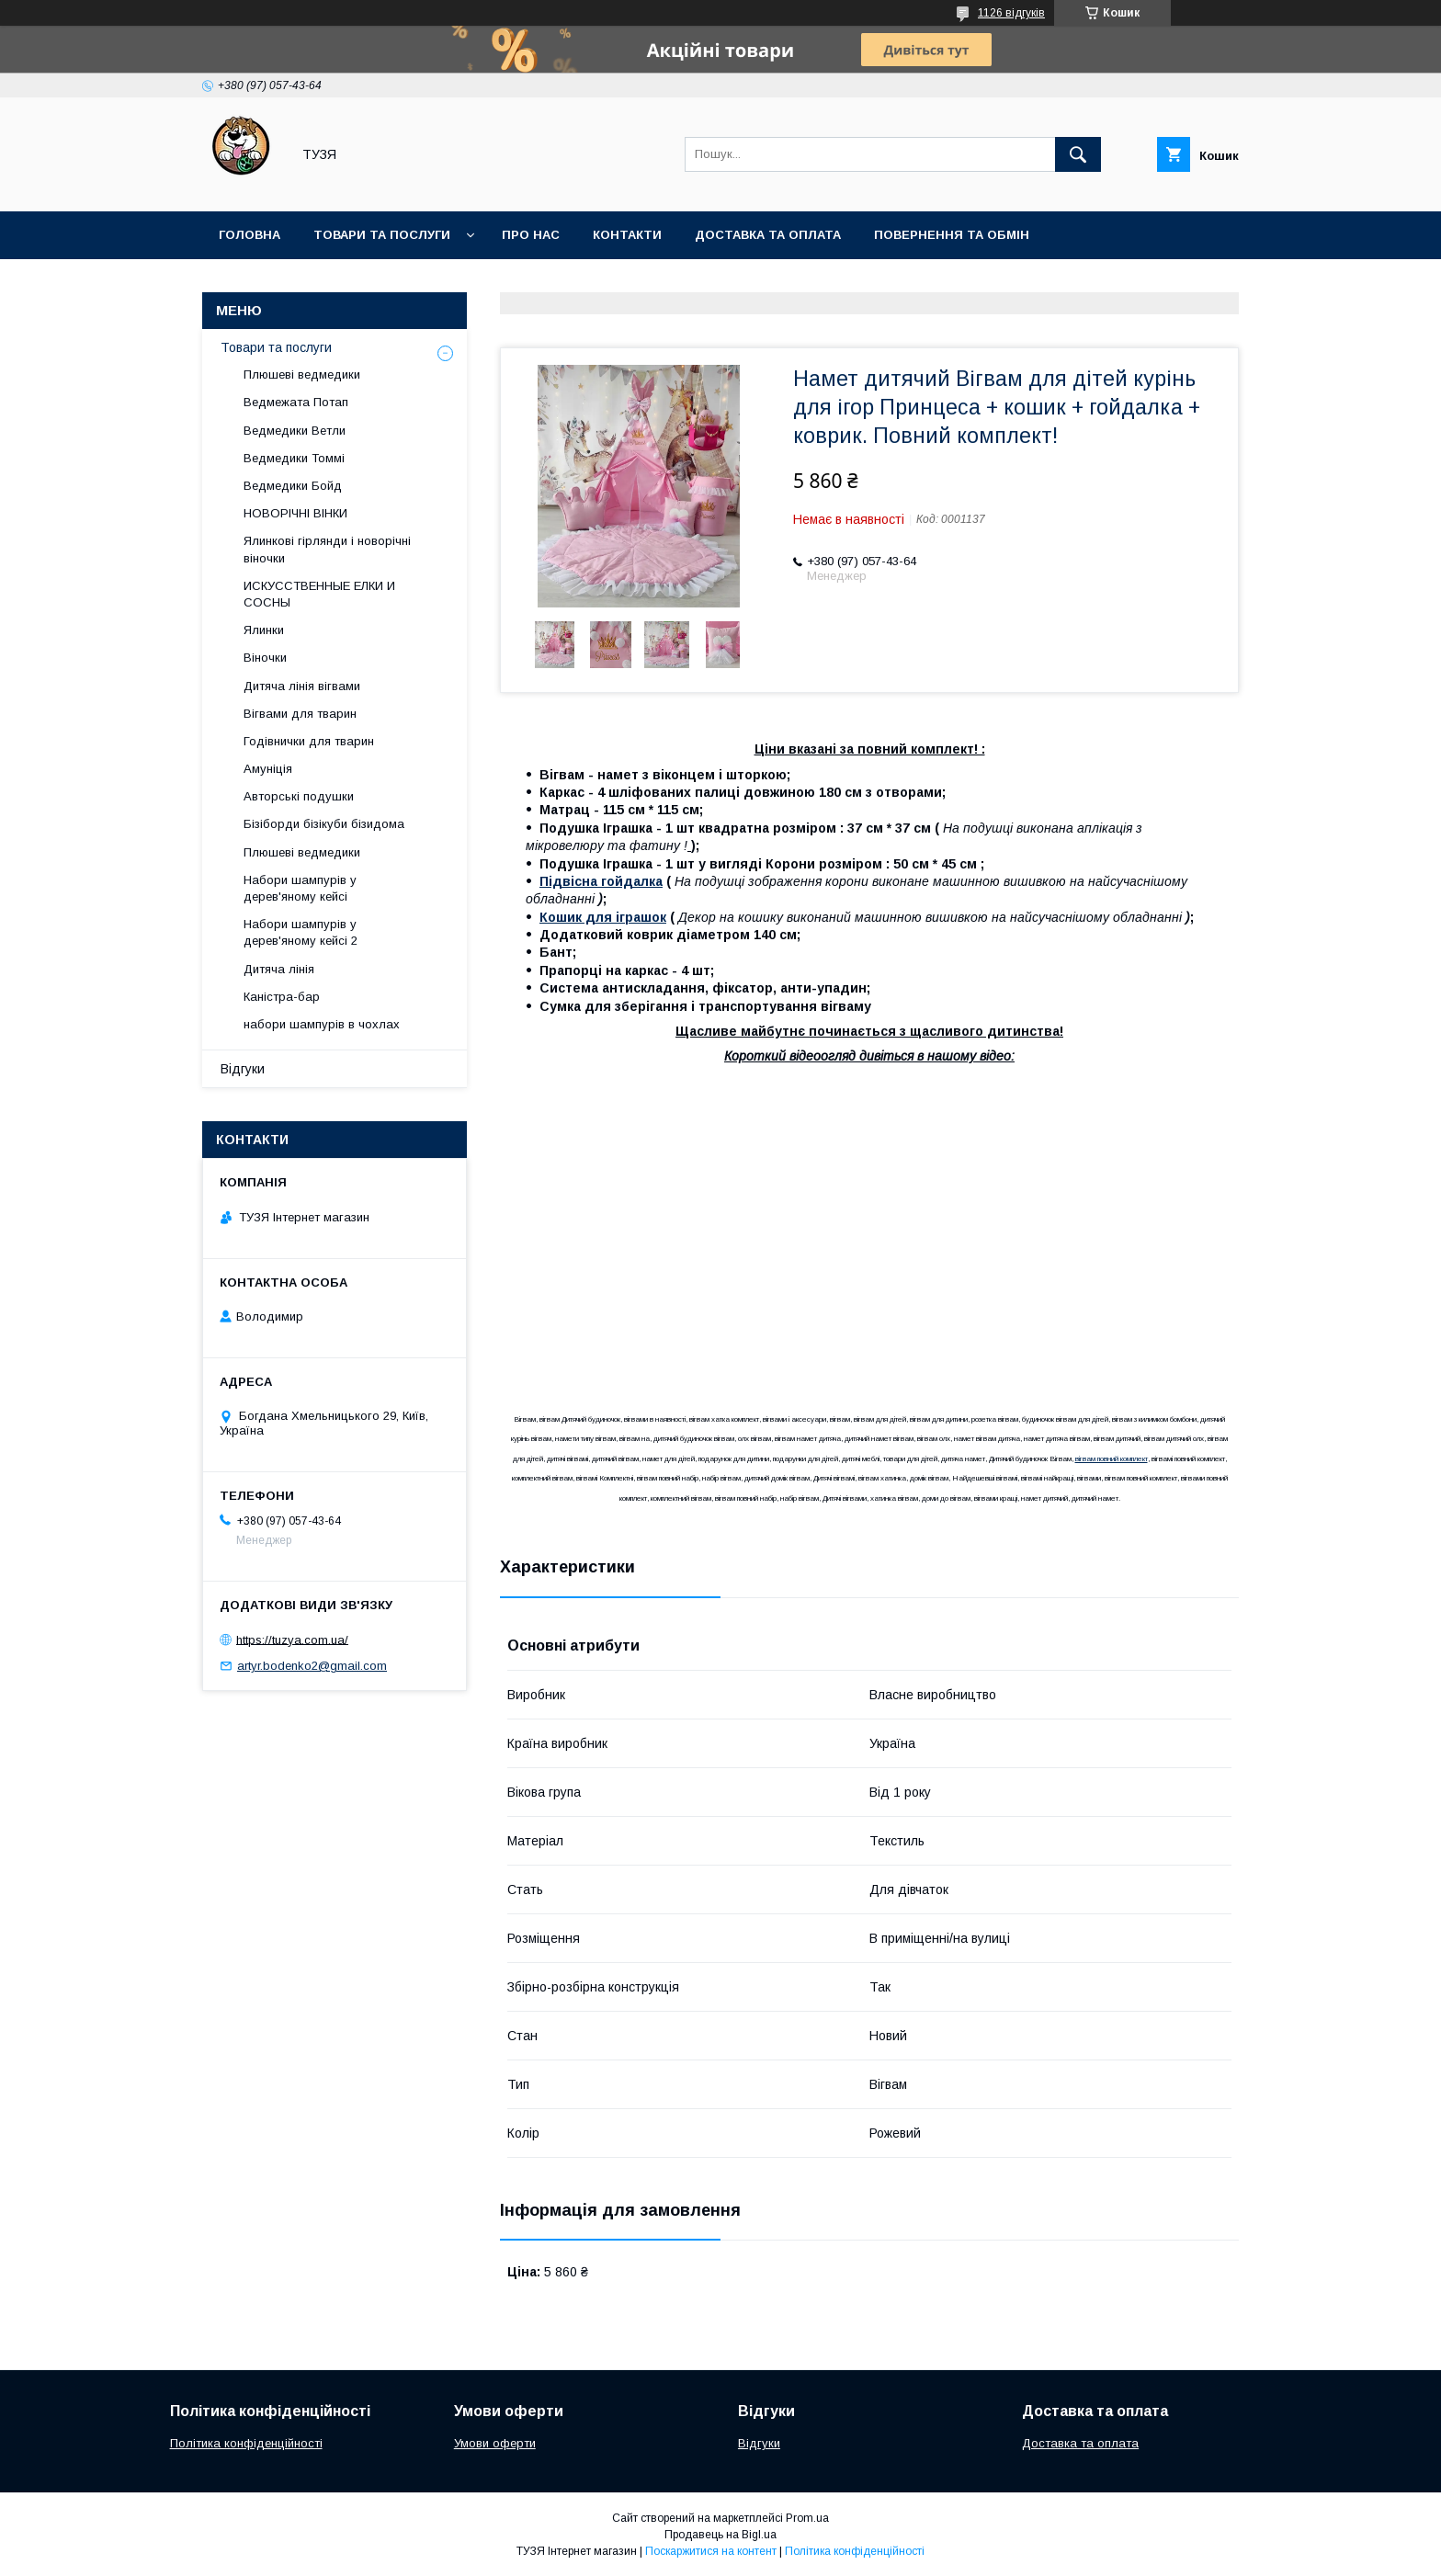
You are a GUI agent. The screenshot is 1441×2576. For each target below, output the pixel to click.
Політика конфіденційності (246, 2443)
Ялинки (264, 630)
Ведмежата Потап (296, 402)
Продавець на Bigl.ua (720, 2534)
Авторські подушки (299, 796)
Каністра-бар (282, 997)
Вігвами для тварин (300, 714)
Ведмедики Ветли (295, 430)
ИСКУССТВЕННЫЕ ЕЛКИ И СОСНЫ (319, 594)
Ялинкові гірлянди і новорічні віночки (327, 549)
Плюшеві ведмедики (302, 374)
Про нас (531, 235)
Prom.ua (807, 2518)
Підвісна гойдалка (601, 881)
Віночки (265, 657)
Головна (249, 235)
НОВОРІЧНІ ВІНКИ (295, 513)
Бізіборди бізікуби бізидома (324, 824)
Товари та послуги (381, 235)
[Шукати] (1078, 154)
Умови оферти (495, 2443)
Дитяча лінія (279, 969)
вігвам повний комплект (1111, 1459)
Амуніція (268, 769)
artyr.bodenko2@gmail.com (312, 1666)
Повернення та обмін (951, 235)
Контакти (627, 235)
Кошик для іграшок (602, 917)
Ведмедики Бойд (293, 486)
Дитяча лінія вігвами (302, 686)
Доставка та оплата (768, 235)
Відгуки (243, 1068)
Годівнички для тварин (309, 741)
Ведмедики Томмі (294, 458)
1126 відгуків (1011, 12)
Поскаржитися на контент (711, 2551)
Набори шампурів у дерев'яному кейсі (300, 888)
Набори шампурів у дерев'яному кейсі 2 (300, 932)
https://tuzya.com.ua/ (292, 1639)
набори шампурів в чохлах (322, 1024)
